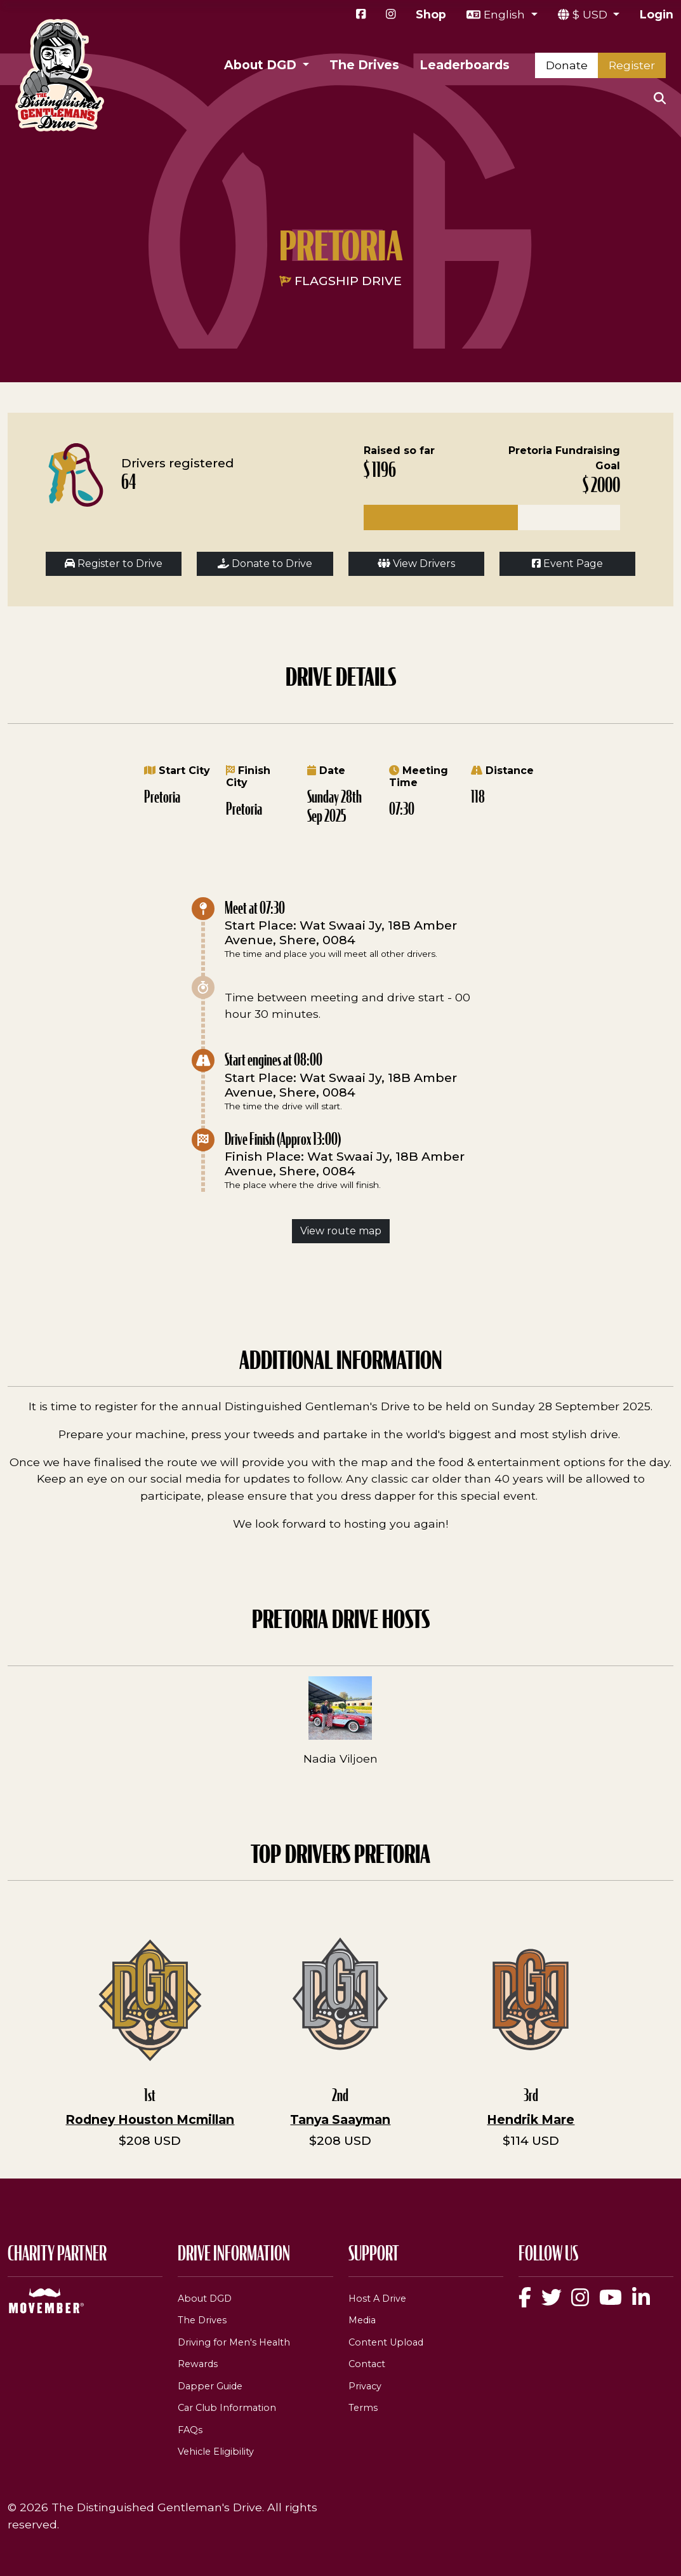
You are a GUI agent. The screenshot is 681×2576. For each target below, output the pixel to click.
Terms (363, 2407)
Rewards (198, 2364)
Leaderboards (465, 64)
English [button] (506, 14)
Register (632, 65)
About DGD (205, 2298)
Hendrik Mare (530, 2119)
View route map (340, 1231)
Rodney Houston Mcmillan (149, 2119)
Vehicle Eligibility (216, 2451)
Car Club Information (227, 2407)
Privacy (364, 2386)
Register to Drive (113, 563)
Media (362, 2320)
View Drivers (416, 563)
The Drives (364, 64)
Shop (431, 14)
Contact (366, 2364)
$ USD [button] (591, 14)
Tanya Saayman (340, 2119)
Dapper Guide (210, 2386)
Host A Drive (377, 2298)
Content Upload (385, 2342)
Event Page (567, 563)
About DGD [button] (262, 64)
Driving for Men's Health (234, 2342)
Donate (567, 65)
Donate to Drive (265, 563)
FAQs (190, 2430)
